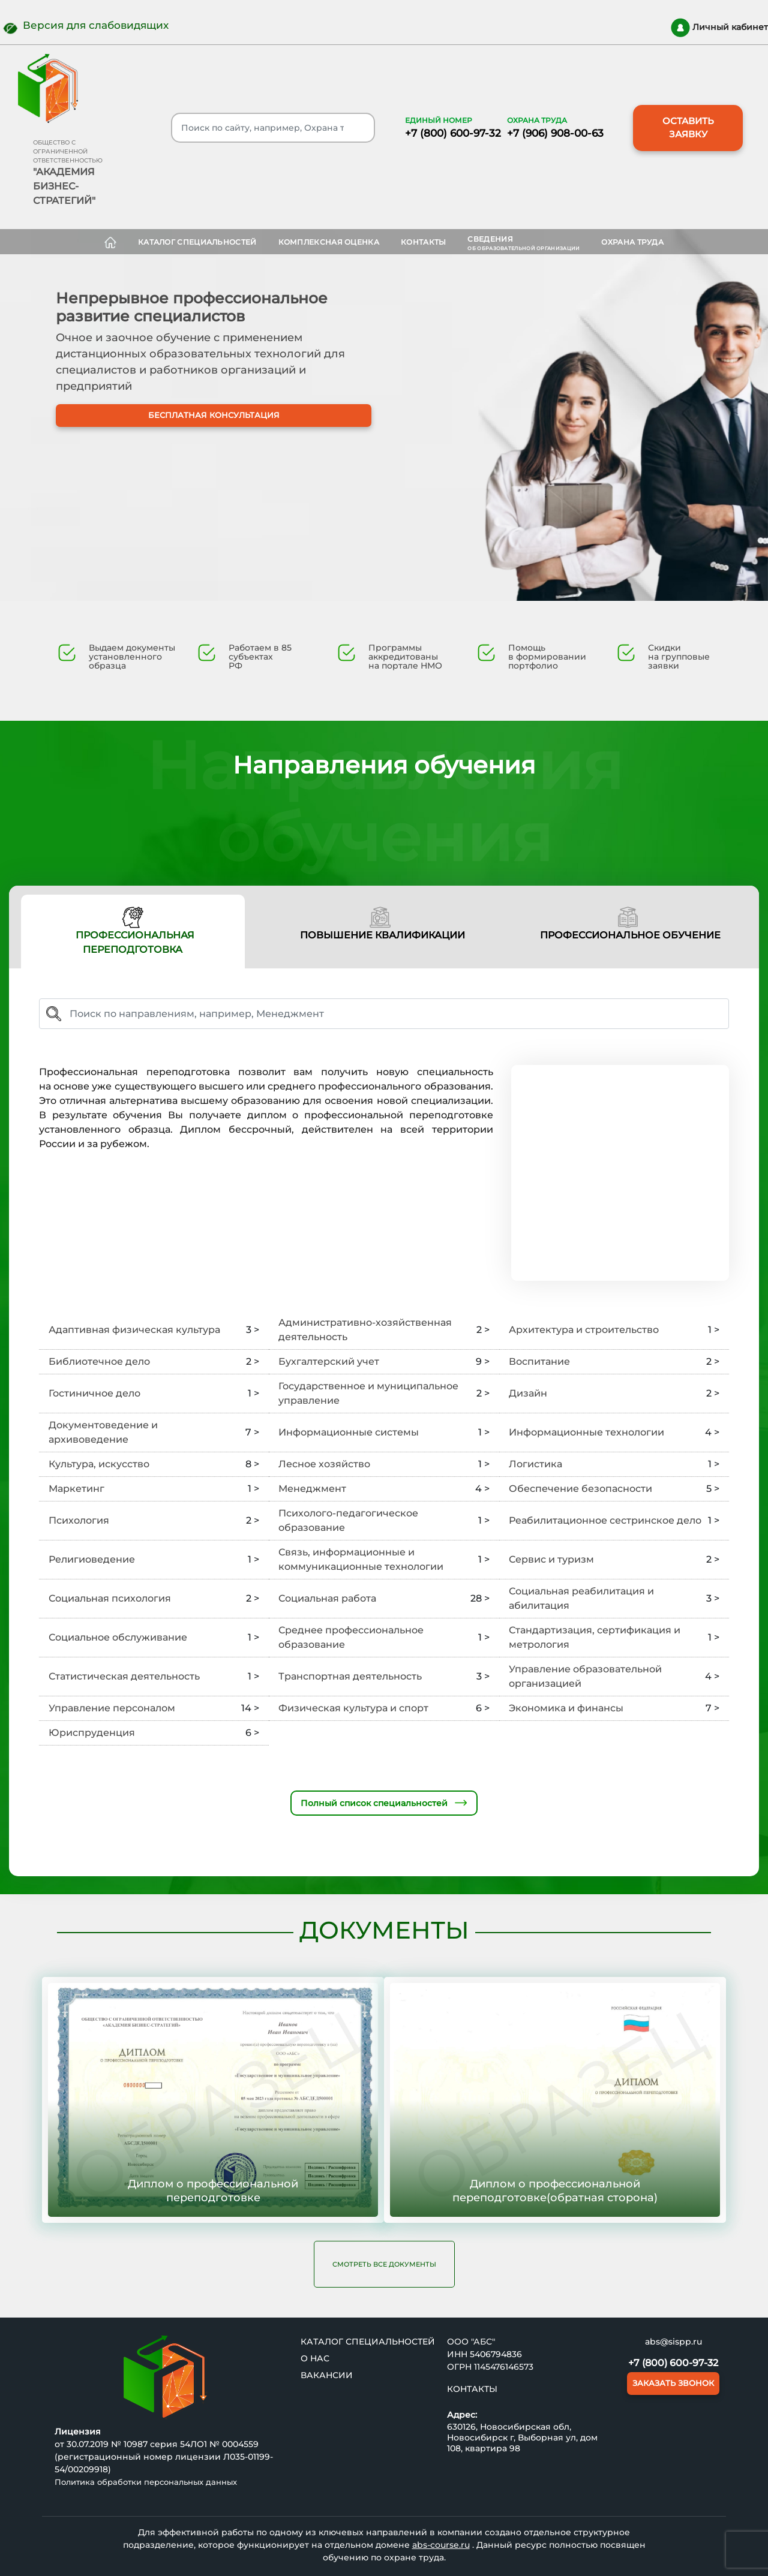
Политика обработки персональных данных (146, 2482)
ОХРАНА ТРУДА (632, 241)
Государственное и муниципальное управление (368, 1393)
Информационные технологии (586, 1432)
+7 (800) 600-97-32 (453, 133)
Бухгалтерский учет (328, 1361)
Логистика (535, 1464)
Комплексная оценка (328, 241)
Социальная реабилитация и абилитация (581, 1598)
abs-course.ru (441, 2544)
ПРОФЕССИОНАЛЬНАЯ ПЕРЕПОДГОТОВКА (133, 931)
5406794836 (496, 2354)
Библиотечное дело (99, 1361)
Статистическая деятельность (124, 1676)
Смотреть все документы (384, 2264)
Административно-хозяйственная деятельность (365, 1330)
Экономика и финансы (566, 1708)
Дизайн (528, 1393)
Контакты (423, 241)
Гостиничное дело (94, 1393)
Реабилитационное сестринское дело (605, 1520)
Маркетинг (76, 1488)
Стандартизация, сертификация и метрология (594, 1637)
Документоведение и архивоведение (103, 1432)
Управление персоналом (112, 1708)
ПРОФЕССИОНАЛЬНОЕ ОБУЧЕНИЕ (628, 924)
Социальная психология (110, 1598)
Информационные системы (348, 1432)
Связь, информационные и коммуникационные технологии (360, 1559)
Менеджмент (312, 1488)
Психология (79, 1520)
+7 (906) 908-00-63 (555, 133)
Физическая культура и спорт (353, 1708)
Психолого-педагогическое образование (348, 1520)
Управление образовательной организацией (585, 1676)
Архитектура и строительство (584, 1329)
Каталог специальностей (197, 241)
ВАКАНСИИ (327, 2375)
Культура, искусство (99, 1464)
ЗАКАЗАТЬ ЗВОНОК (673, 2383)
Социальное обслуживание (118, 1637)
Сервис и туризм (551, 1559)
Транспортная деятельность (350, 1676)
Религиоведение (92, 1559)
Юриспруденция (92, 1732)
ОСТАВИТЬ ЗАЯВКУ (688, 127)
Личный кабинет (719, 27)
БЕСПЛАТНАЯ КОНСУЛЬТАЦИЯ (216, 428)
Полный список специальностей (384, 1803)
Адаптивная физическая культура (134, 1329)
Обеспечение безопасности (580, 1488)
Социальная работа (327, 1598)
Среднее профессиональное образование (351, 1637)
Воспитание (539, 1361)
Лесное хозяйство (324, 1464)
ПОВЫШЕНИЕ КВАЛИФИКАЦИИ (381, 924)
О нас (315, 2358)
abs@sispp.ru (673, 2341)
